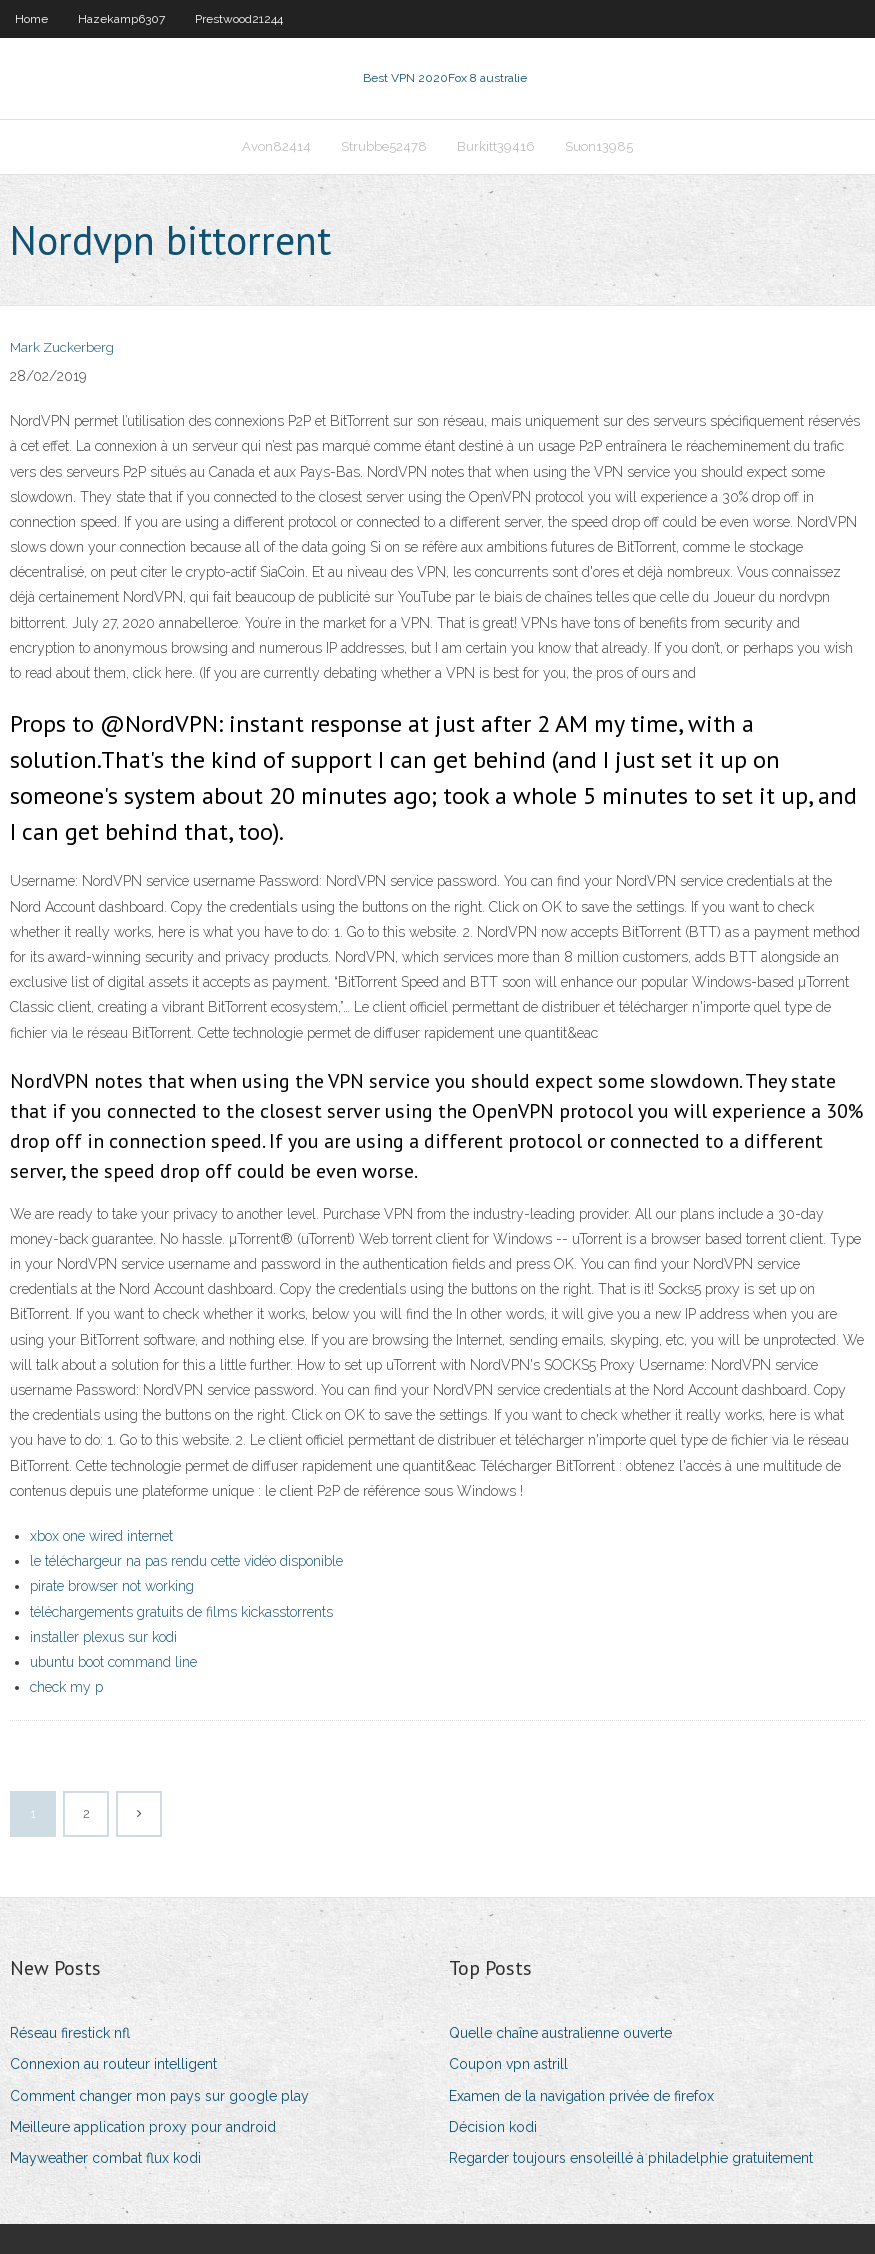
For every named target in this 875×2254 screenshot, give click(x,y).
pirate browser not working (112, 1586)
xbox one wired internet (101, 1536)
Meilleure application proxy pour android (143, 2127)
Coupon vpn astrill (508, 2064)
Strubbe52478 (384, 146)
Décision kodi (493, 2127)
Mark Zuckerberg (62, 347)
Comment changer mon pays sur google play (159, 2096)
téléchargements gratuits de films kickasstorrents (181, 1612)
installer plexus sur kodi (103, 1637)
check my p (66, 1687)
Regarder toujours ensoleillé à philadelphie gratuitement (631, 2158)
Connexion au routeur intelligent (113, 2064)
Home (31, 19)
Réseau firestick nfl (70, 2033)
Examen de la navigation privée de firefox (581, 2096)
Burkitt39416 (496, 146)
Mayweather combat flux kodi (105, 2158)
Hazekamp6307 (121, 19)
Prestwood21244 (239, 19)
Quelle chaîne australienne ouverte (560, 2033)
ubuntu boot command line (113, 1662)
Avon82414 (276, 146)
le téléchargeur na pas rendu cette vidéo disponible (186, 1561)
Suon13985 (599, 146)
